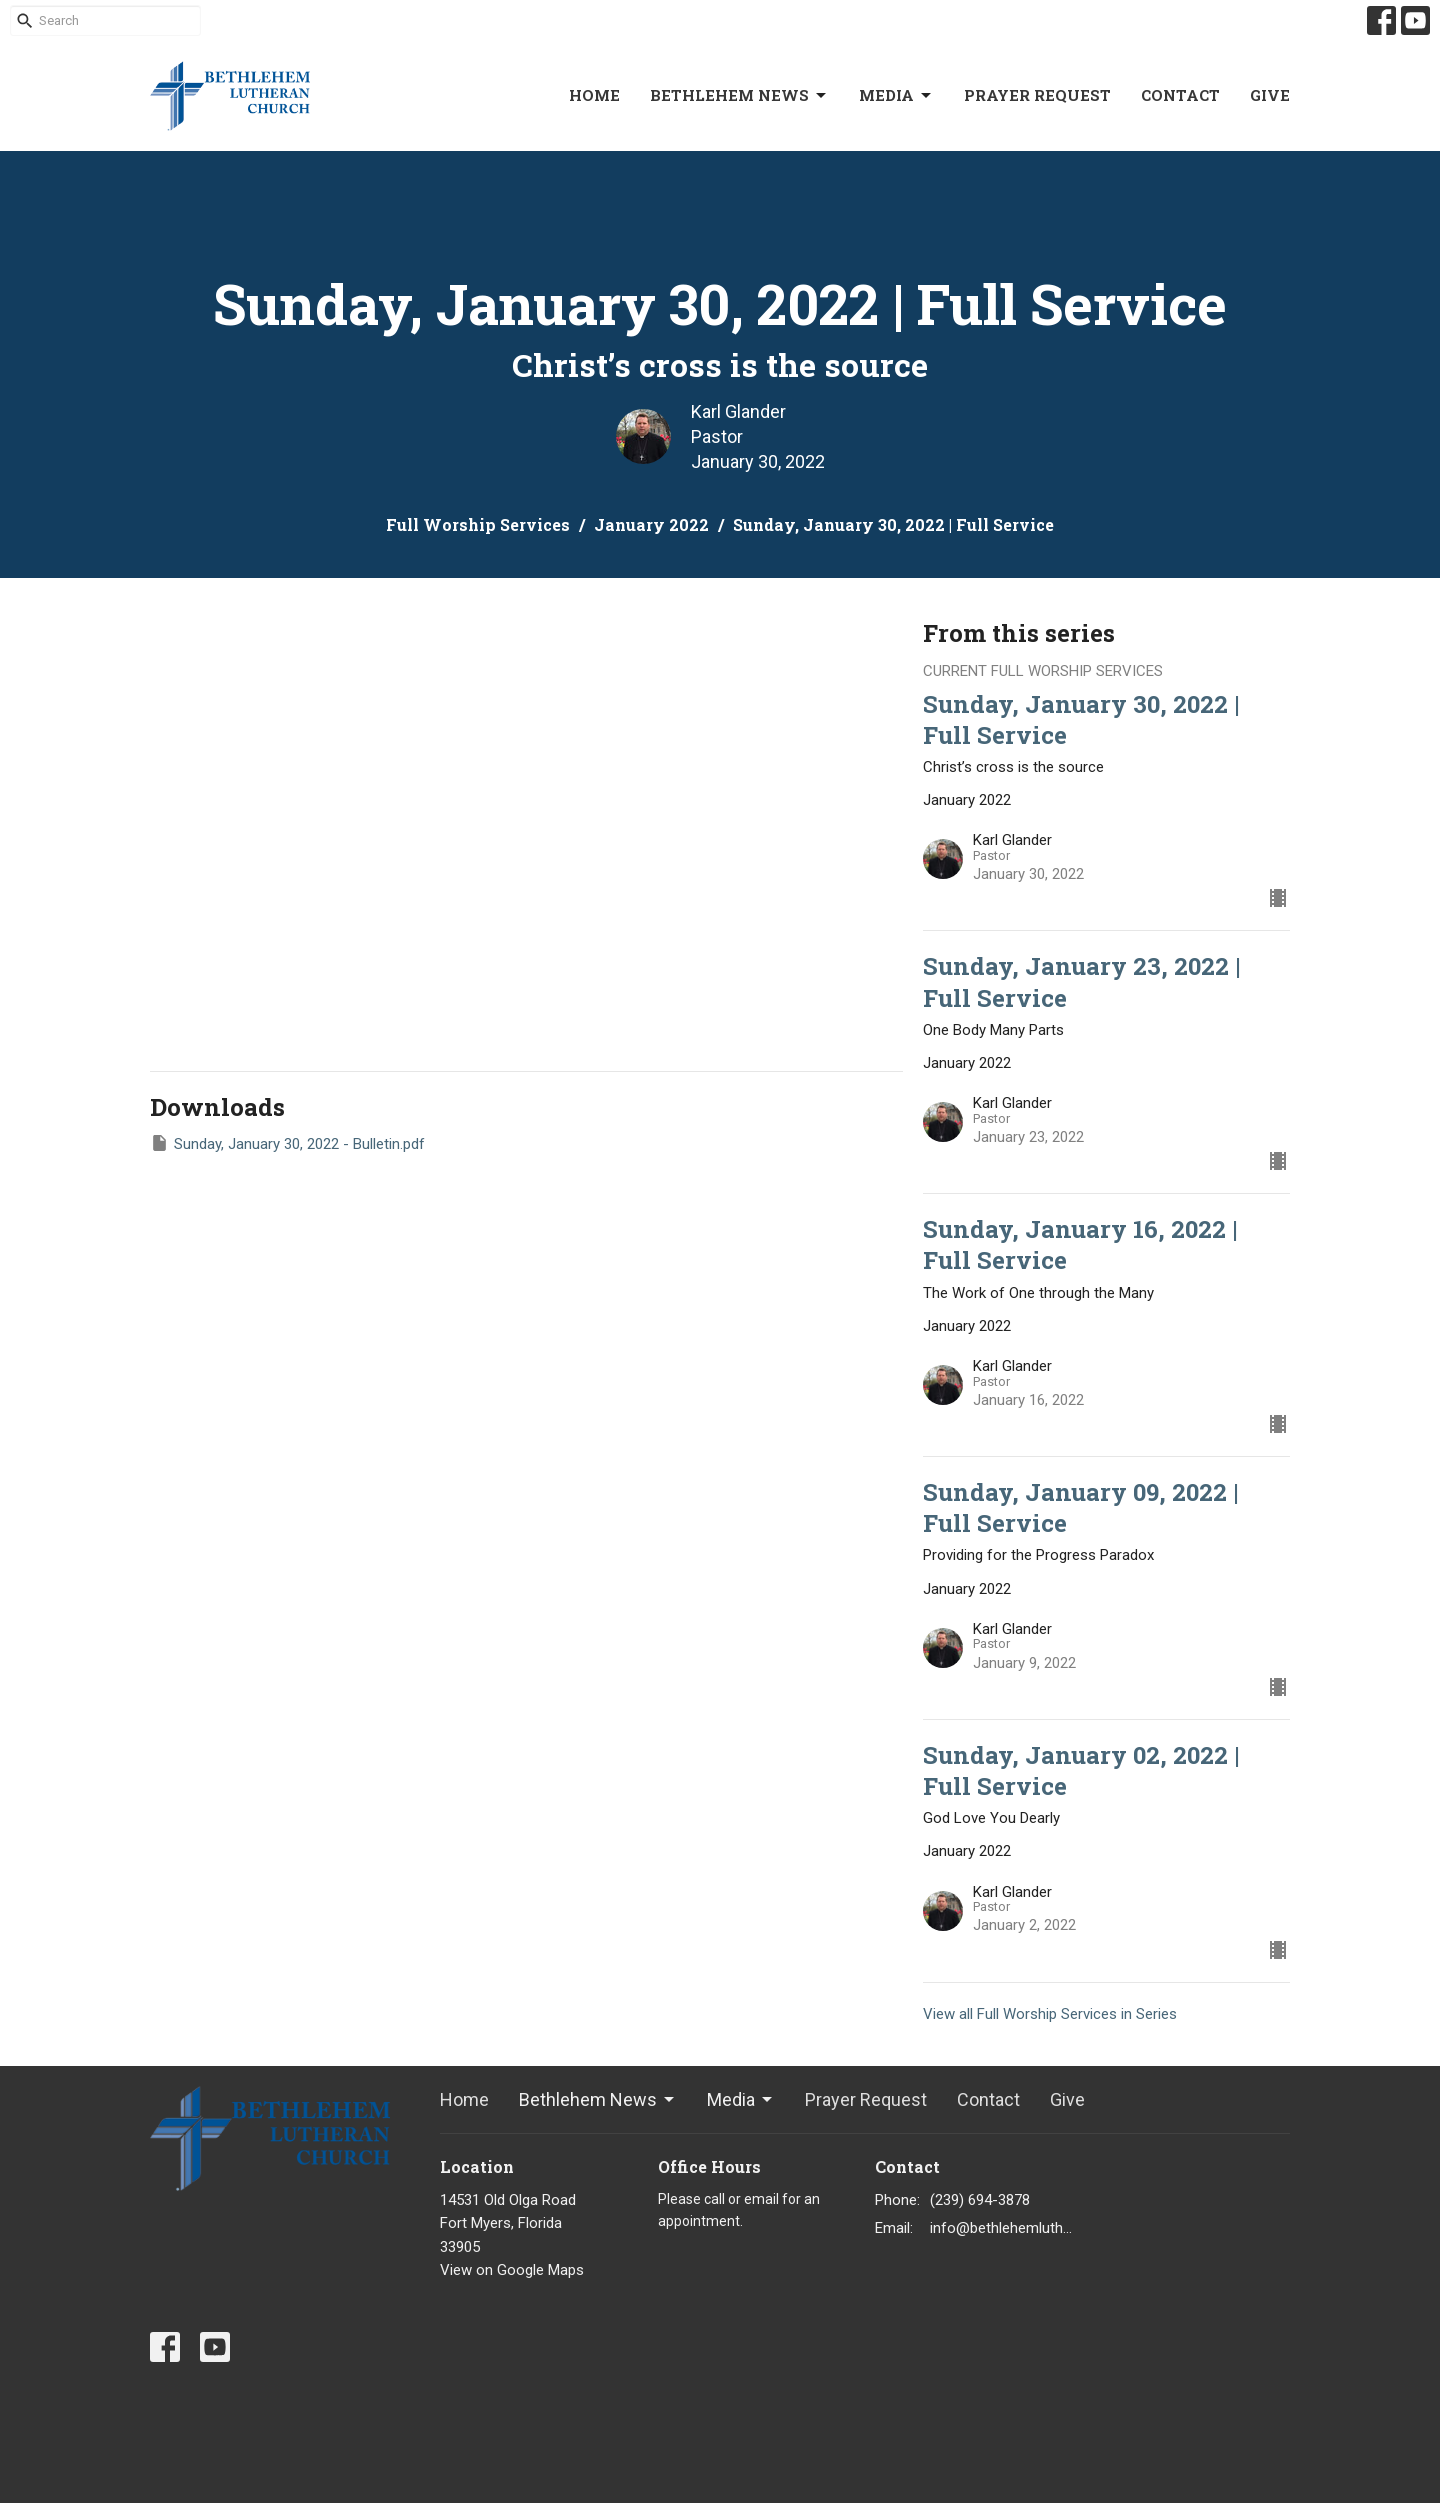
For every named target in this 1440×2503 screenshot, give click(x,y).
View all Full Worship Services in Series (1050, 2014)
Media (896, 95)
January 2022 (651, 524)
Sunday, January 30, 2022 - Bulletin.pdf (287, 1143)
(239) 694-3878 (980, 2200)
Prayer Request (1037, 95)
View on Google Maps (512, 2270)
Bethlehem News (739, 95)
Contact (1180, 95)
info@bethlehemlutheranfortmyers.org (1001, 2228)
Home (594, 95)
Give (1270, 95)
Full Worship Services (478, 524)
